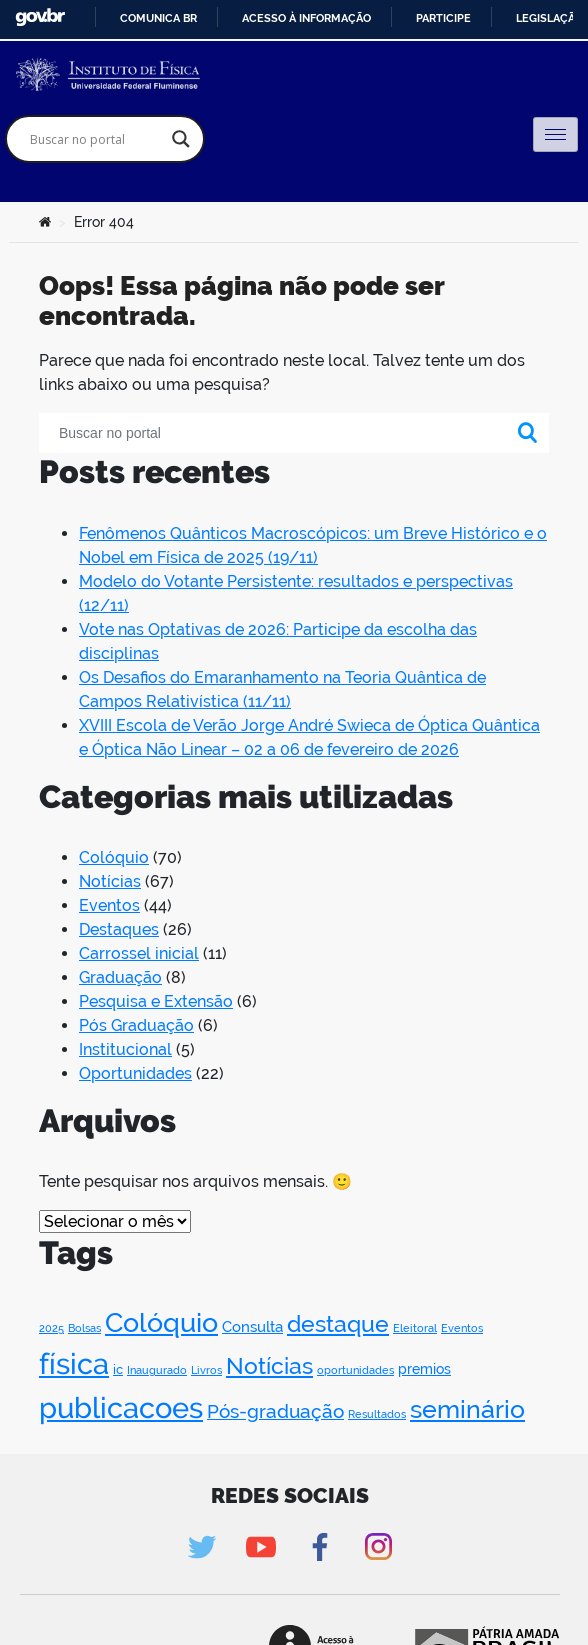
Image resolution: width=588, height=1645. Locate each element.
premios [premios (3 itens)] (424, 1369)
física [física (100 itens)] (74, 1364)
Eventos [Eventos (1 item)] (462, 1328)
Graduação (120, 977)
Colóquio (114, 857)
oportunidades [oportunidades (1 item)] (355, 1370)
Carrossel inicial (139, 953)
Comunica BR (158, 18)
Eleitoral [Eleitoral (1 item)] (415, 1328)
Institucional (125, 1049)
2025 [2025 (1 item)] (51, 1328)
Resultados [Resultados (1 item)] (377, 1414)
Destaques (119, 929)
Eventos (109, 905)
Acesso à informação (306, 18)
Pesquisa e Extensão (156, 1001)
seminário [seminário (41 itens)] (467, 1409)
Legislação (549, 18)
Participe (443, 18)
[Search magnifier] (181, 139)
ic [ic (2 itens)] (118, 1369)
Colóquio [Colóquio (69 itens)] (161, 1322)
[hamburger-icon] (555, 134)
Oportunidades (135, 1073)
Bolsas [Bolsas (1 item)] (84, 1328)
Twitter (201, 1546)
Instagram (378, 1546)
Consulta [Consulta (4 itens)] (252, 1326)
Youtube (260, 1546)
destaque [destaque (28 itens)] (338, 1323)
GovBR (40, 17)
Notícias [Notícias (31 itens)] (269, 1365)
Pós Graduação (136, 1025)
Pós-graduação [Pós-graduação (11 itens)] (275, 1411)
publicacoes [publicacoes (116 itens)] (121, 1407)
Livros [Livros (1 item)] (206, 1370)
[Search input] (96, 139)
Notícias (110, 881)
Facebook (319, 1546)
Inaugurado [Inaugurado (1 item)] (157, 1370)
